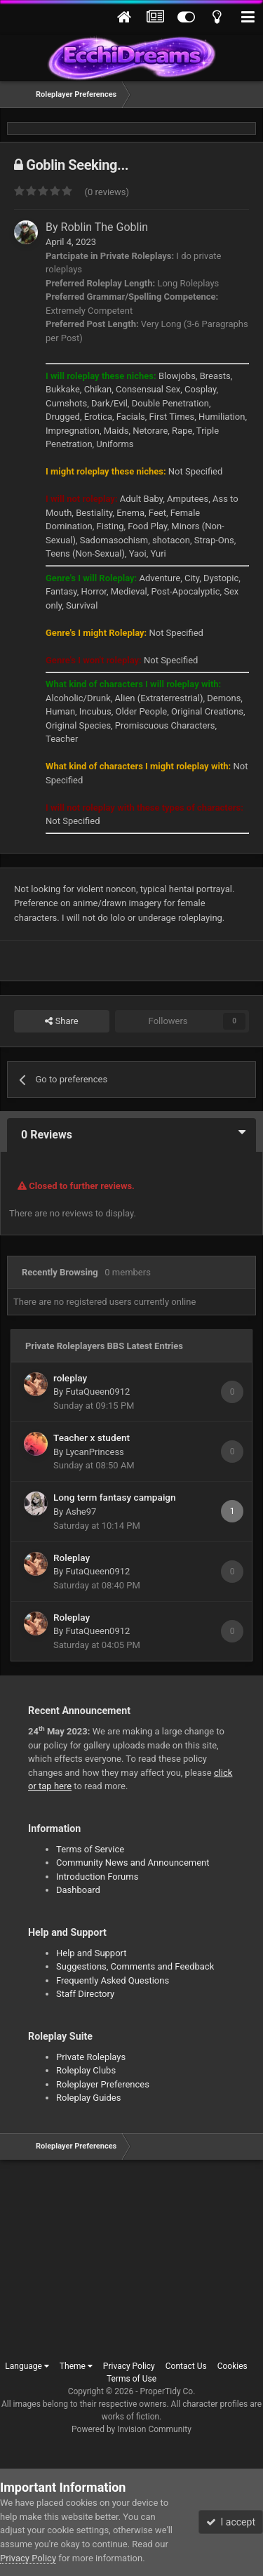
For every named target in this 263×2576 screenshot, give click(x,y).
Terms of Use (131, 2379)
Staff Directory (85, 1994)
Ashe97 (80, 1511)
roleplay (70, 1377)
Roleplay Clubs (86, 2070)
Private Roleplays (91, 2057)
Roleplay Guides (88, 2097)
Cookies (232, 2366)
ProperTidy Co (167, 2391)
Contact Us (186, 2366)
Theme (76, 2366)
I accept (230, 2522)
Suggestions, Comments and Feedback (135, 1966)
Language (27, 2366)
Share (61, 1021)
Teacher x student (91, 1437)
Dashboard (78, 1890)
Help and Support (91, 1953)
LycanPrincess (94, 1452)
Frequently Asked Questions (112, 1980)
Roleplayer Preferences (102, 2084)
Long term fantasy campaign (114, 1497)
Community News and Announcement (133, 1862)
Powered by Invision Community (131, 2429)
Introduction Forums (97, 1876)
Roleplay (71, 1557)
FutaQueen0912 (97, 1391)
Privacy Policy (129, 2366)
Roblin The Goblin (105, 227)
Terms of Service (90, 1849)
